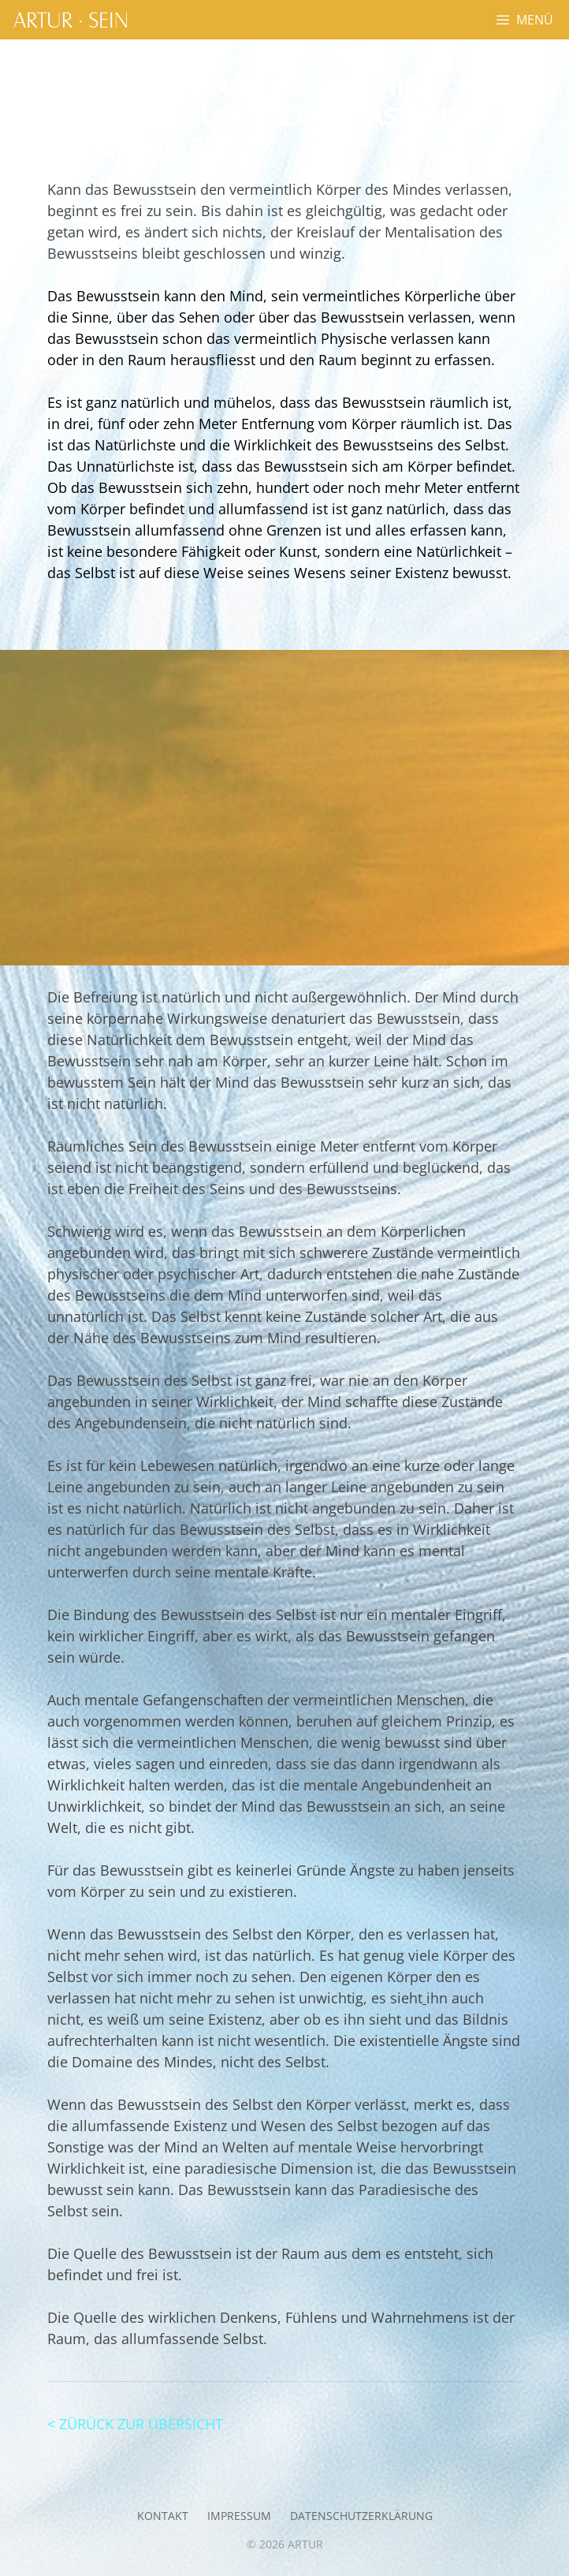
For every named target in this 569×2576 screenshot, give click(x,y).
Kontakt (162, 2515)
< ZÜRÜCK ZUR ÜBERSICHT (135, 2423)
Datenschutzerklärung (361, 2515)
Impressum (239, 2515)
